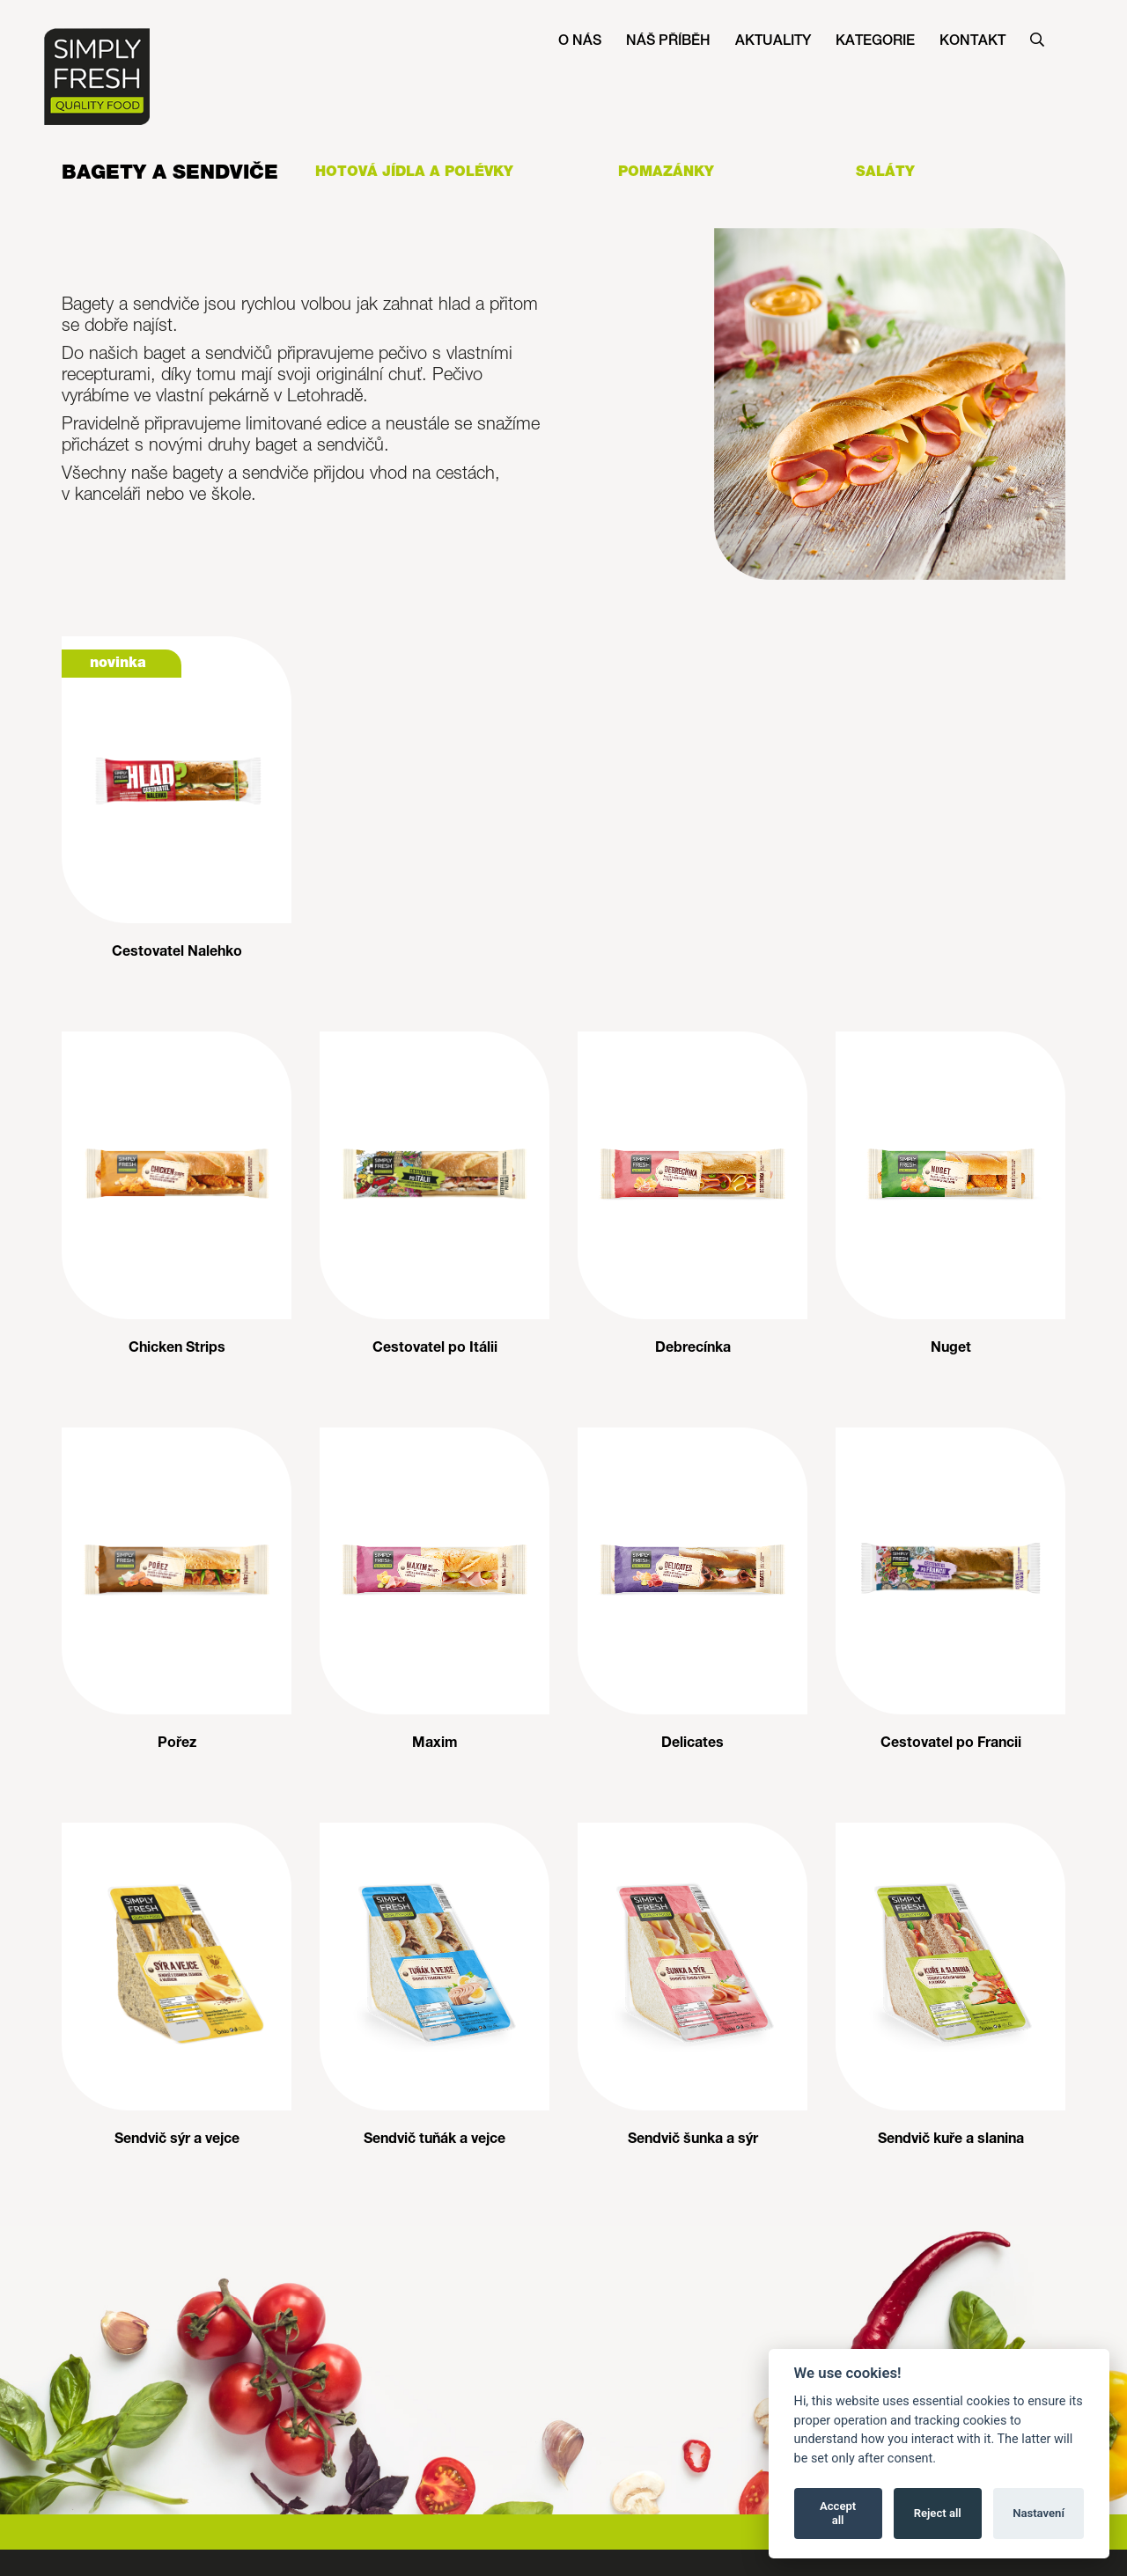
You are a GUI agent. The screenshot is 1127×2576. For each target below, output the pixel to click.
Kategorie (875, 41)
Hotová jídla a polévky (414, 172)
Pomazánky (666, 172)
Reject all (937, 2513)
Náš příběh (668, 41)
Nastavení (1038, 2513)
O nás (579, 41)
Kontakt (972, 41)
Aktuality (773, 41)
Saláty (885, 172)
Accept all (838, 2513)
